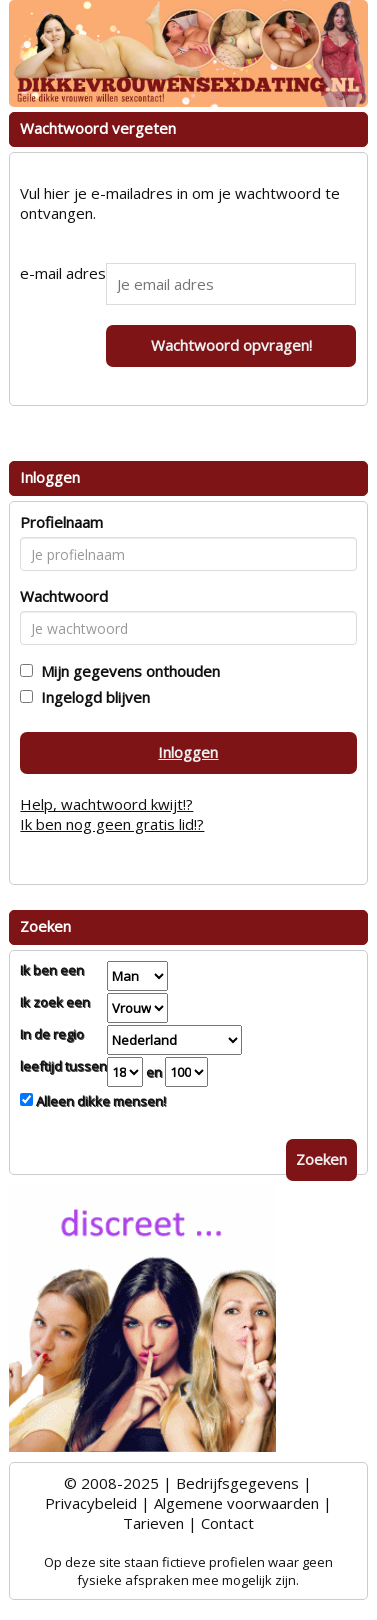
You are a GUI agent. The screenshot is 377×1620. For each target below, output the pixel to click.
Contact (227, 1523)
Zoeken (321, 1159)
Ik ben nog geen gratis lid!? (112, 824)
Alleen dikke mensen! (99, 1101)
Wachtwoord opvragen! (231, 345)
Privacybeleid (91, 1503)
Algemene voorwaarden (236, 1503)
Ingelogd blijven (91, 697)
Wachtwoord (64, 596)
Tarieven (153, 1523)
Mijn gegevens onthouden (126, 671)
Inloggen (188, 752)
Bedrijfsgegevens (237, 1483)
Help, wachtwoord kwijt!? (106, 804)
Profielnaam (61, 522)
